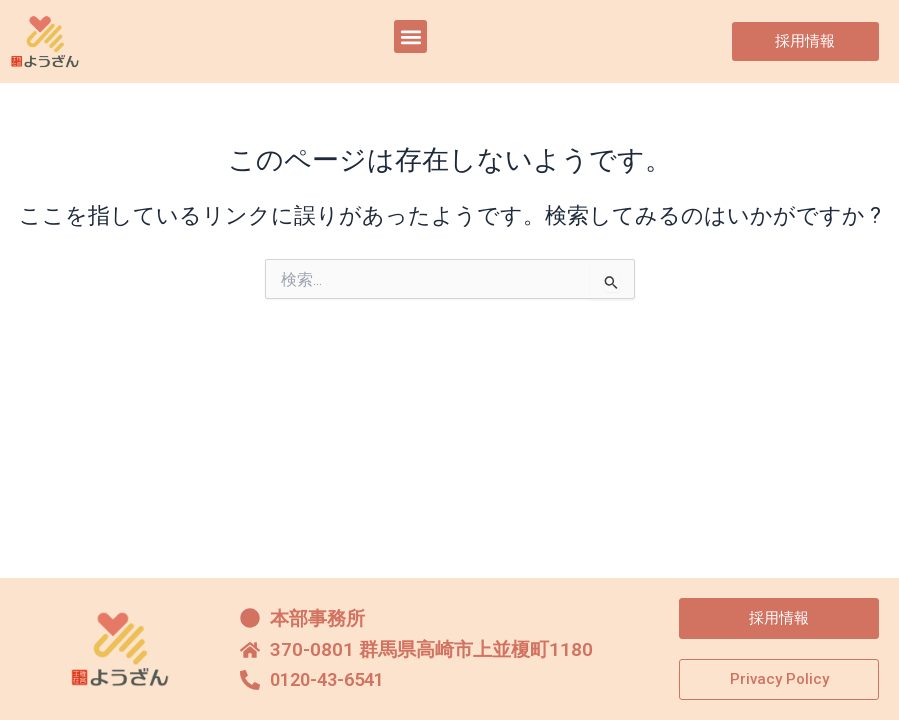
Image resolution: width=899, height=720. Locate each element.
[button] (410, 36)
